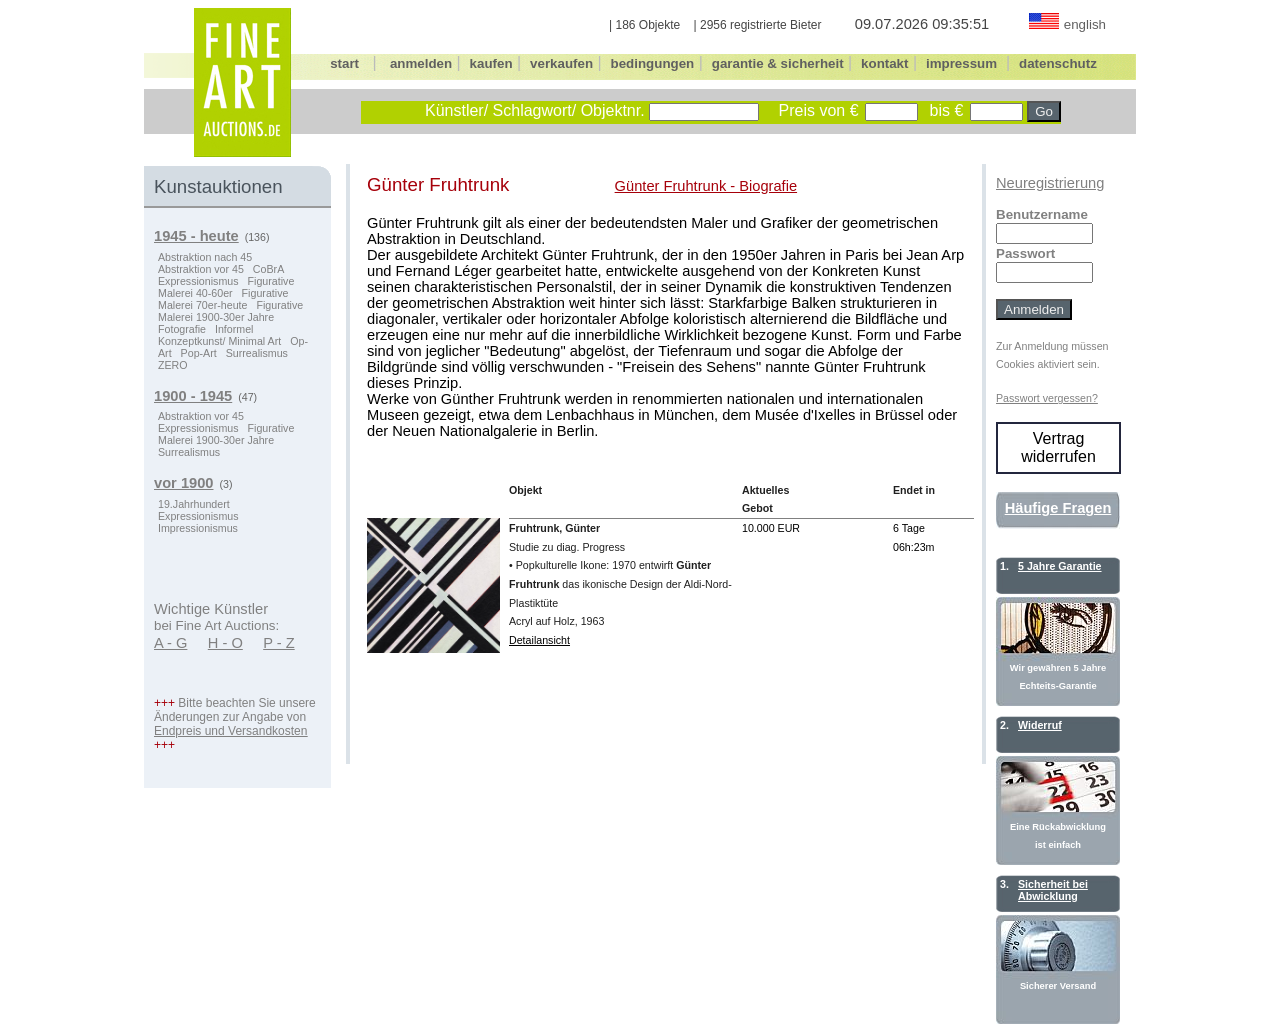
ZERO (173, 365)
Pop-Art (199, 353)
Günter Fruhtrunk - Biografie (706, 186)
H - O (225, 643)
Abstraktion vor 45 (201, 269)
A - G (170, 643)
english (1085, 24)
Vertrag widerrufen (1058, 447)
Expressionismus (198, 281)
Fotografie (182, 329)
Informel (234, 329)
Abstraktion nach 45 (205, 257)
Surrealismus (257, 353)
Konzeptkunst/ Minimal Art (219, 341)
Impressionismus (198, 528)
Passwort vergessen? (1047, 398)
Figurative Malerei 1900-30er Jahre (230, 311)
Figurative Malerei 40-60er (226, 287)
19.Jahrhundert (194, 504)
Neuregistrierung (1050, 183)
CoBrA (268, 269)
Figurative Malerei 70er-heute (223, 299)
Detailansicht (539, 640)
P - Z (279, 643)
